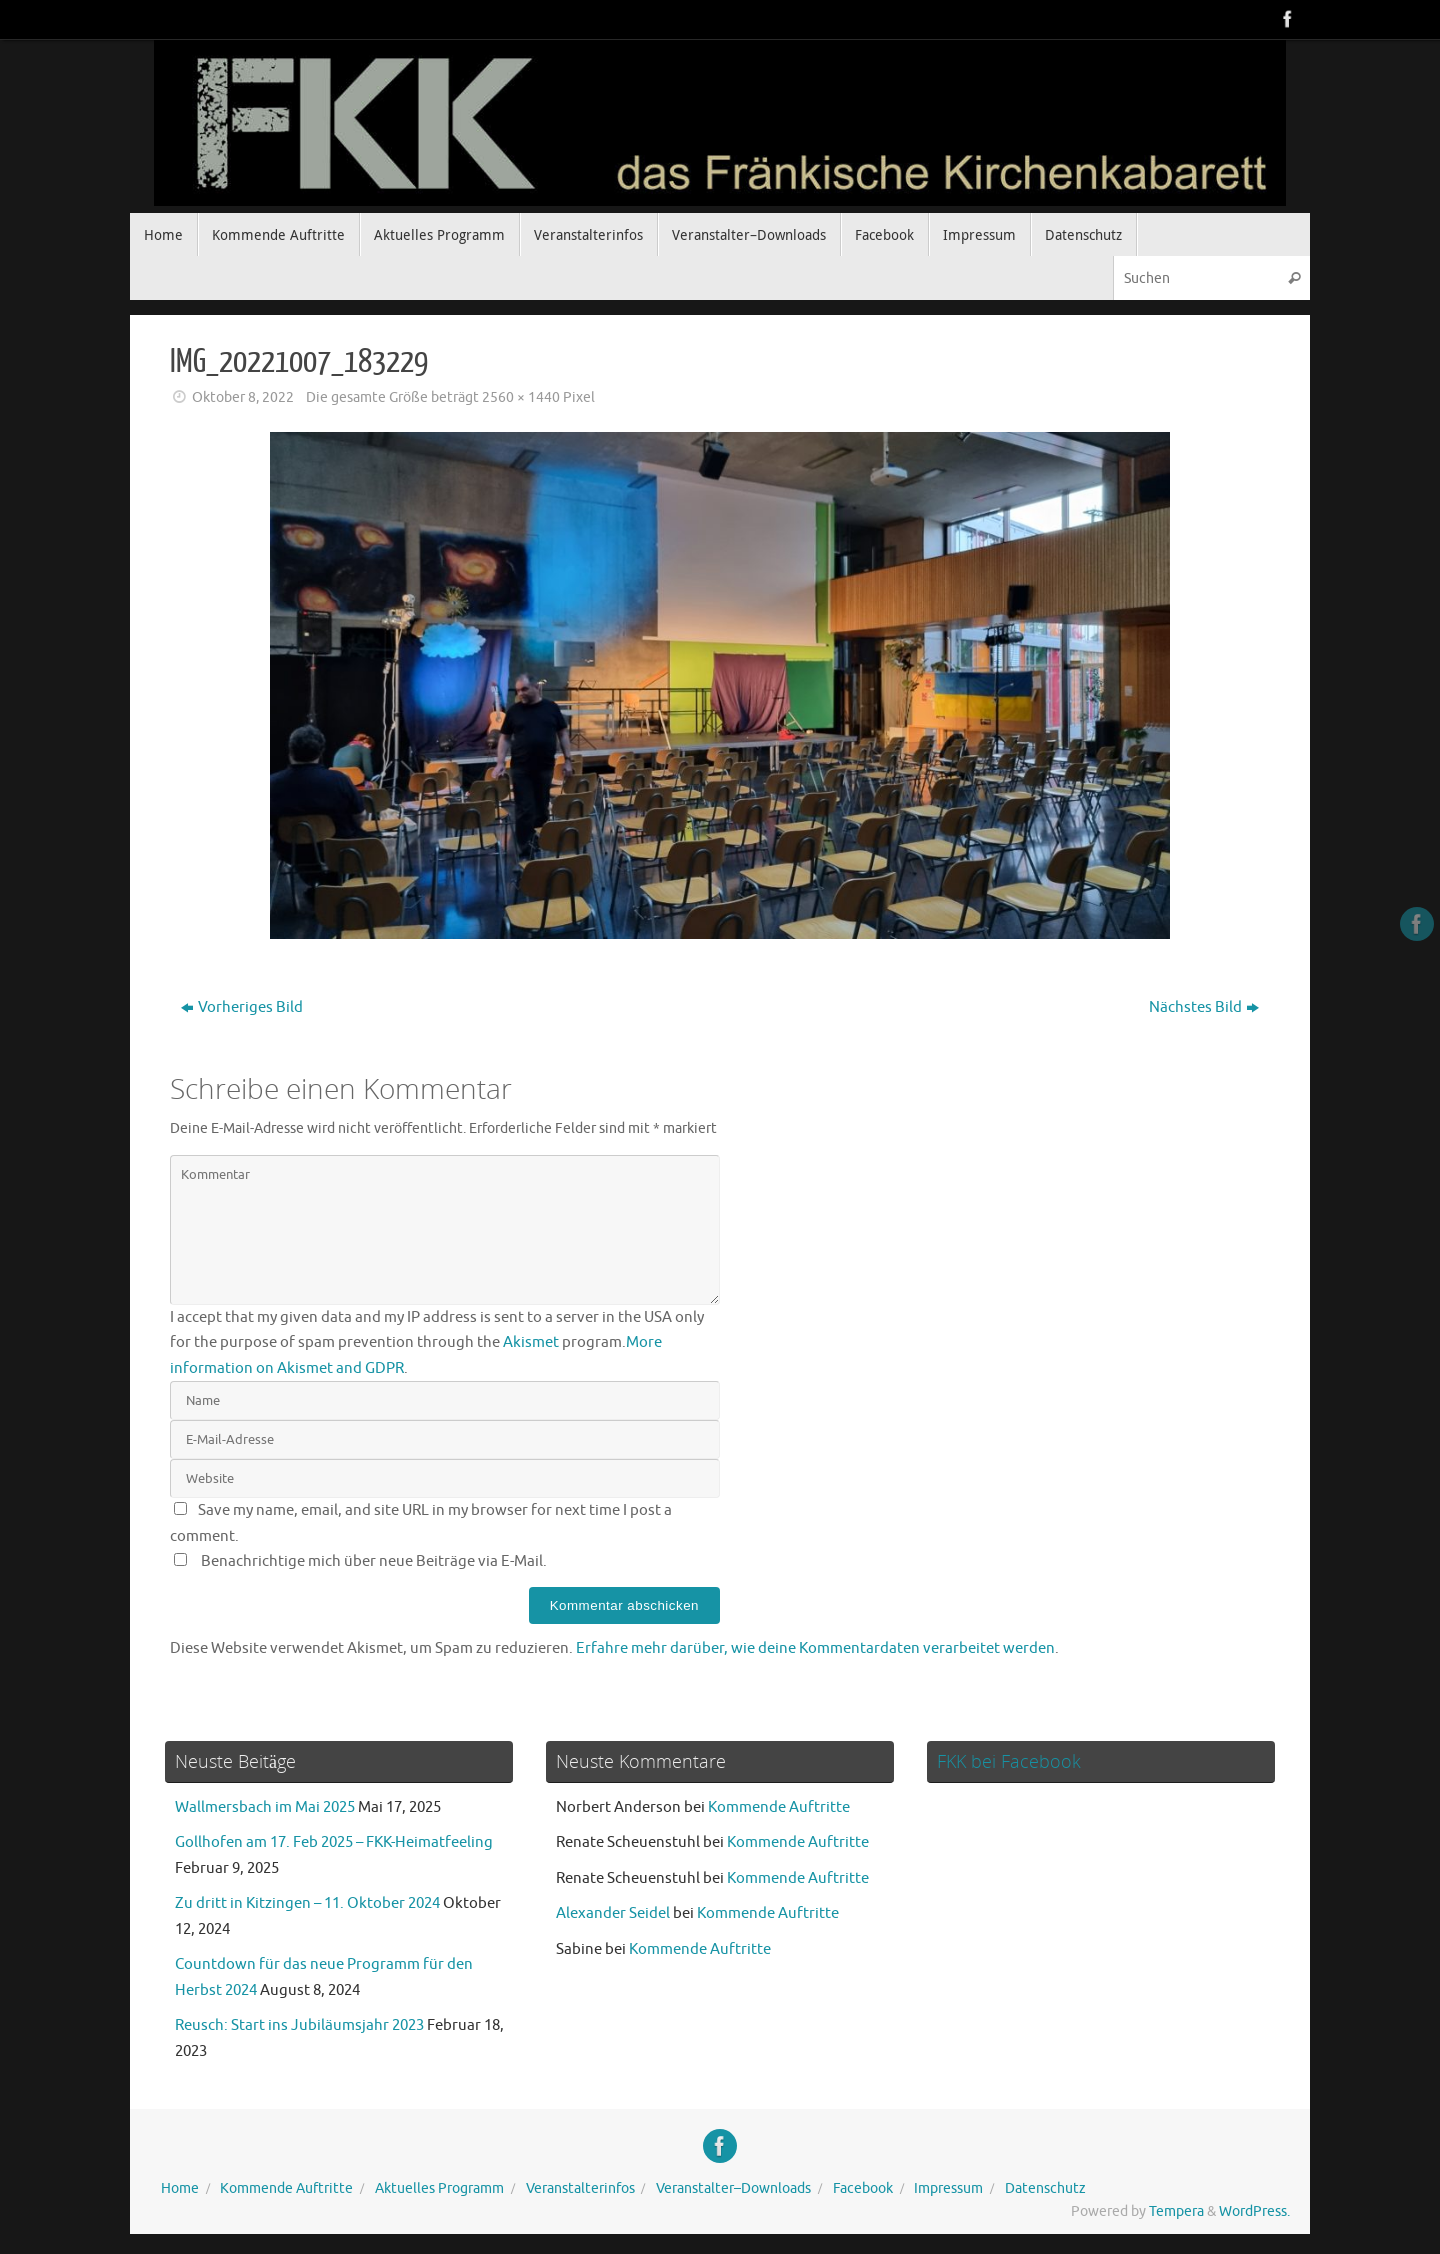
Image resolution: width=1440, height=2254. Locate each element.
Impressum (948, 2188)
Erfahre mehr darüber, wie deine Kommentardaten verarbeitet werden (815, 1648)
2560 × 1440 (521, 397)
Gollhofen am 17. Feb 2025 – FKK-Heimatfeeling (334, 1842)
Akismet (531, 1342)
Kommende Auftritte (779, 1807)
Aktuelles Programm (439, 2188)
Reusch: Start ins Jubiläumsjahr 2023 (299, 2025)
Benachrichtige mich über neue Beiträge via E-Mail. (374, 1561)
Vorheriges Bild (242, 1007)
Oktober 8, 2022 (243, 397)
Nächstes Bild (1204, 1007)
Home (180, 2188)
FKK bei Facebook (1009, 1761)
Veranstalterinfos (580, 2188)
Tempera (1176, 2211)
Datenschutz (1045, 2188)
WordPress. (1254, 2211)
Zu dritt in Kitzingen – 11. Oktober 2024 (307, 1903)
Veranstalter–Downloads (733, 2188)
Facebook (863, 2188)
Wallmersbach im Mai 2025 (265, 1807)
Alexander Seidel (613, 1913)
